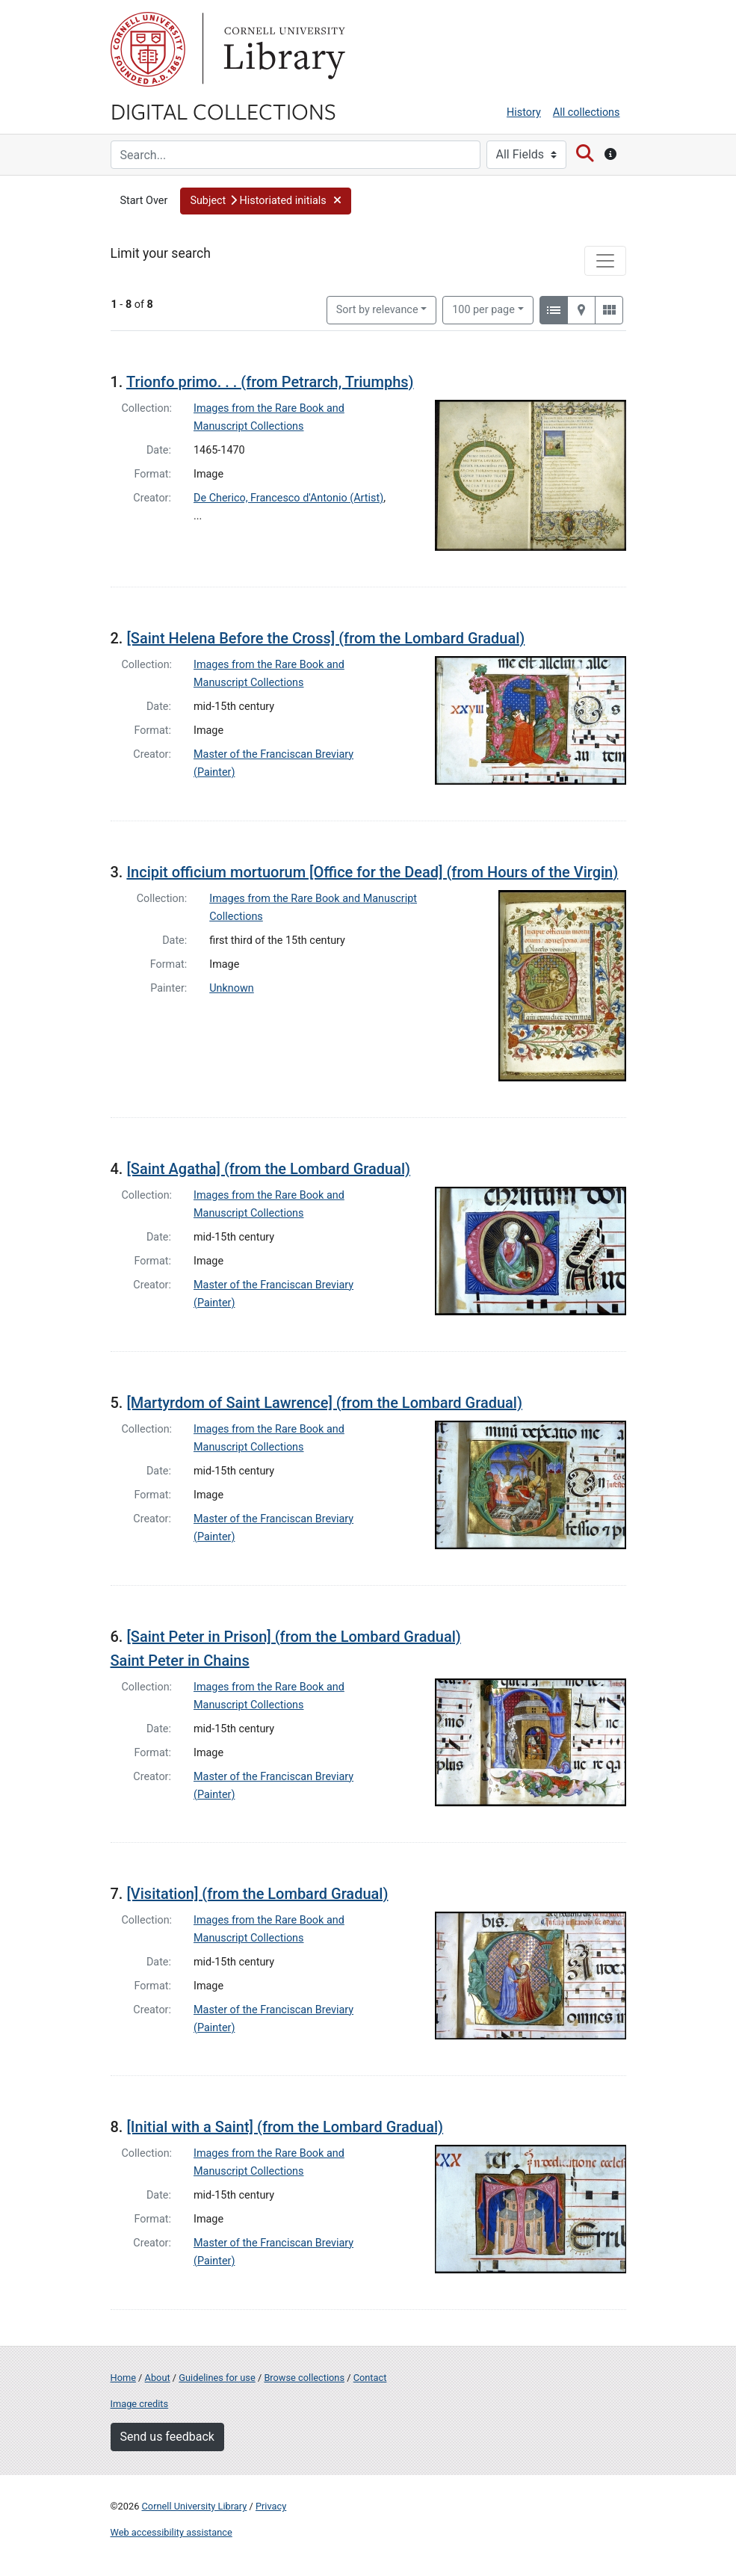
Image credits (140, 2403)
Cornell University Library (194, 2506)
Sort (377, 309)
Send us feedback (167, 2437)
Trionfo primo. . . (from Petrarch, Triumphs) (270, 382)
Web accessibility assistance (171, 2532)
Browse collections (304, 2377)
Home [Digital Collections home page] (123, 2377)
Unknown (231, 988)
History (524, 112)
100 (483, 308)
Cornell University (148, 49)
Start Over (144, 200)
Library (282, 49)
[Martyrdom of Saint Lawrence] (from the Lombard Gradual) (324, 1403)
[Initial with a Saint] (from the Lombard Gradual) (284, 2127)
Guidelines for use (217, 2377)
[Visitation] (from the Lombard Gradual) (257, 1894)
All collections (586, 112)
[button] (265, 201)
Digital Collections (223, 111)
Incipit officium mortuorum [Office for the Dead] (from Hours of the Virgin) (372, 872)
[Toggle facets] (605, 261)
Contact (370, 2377)
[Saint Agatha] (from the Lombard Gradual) (268, 1169)
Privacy (271, 2506)
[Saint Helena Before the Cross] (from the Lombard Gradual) (325, 638)
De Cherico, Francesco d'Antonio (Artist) (288, 498)
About (157, 2377)
